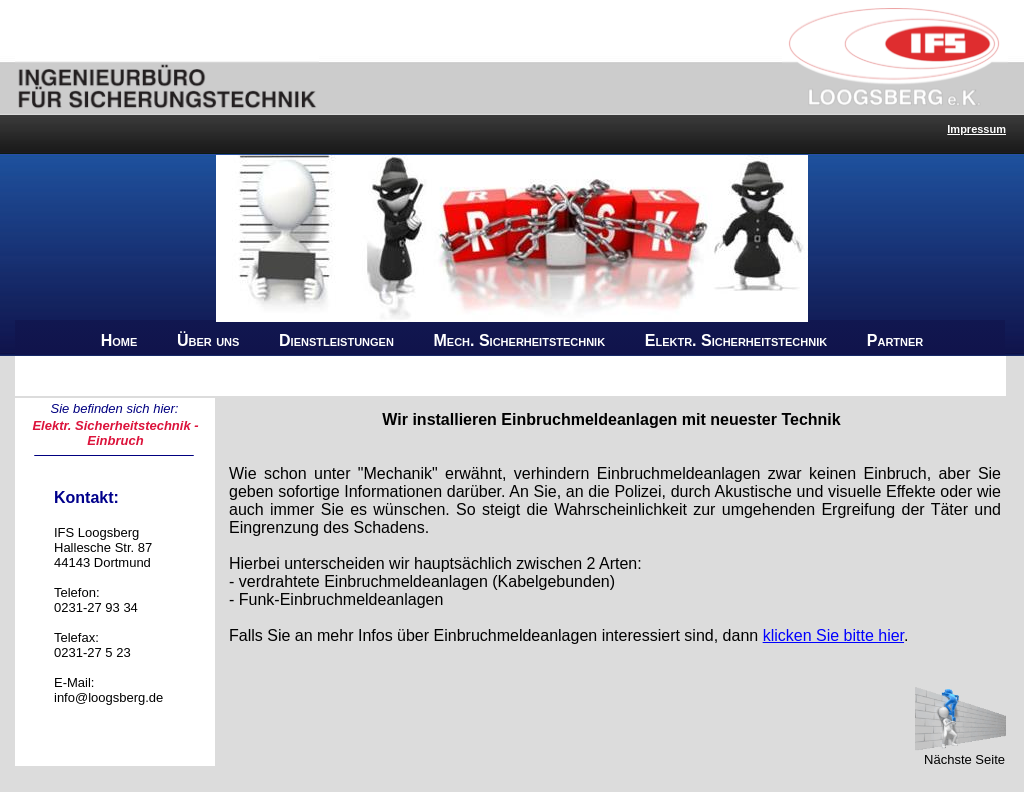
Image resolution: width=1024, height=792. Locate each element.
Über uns (208, 340)
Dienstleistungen (336, 340)
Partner (895, 340)
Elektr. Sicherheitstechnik (736, 340)
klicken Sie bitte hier (833, 635)
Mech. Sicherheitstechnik (520, 340)
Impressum (976, 129)
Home (119, 340)
